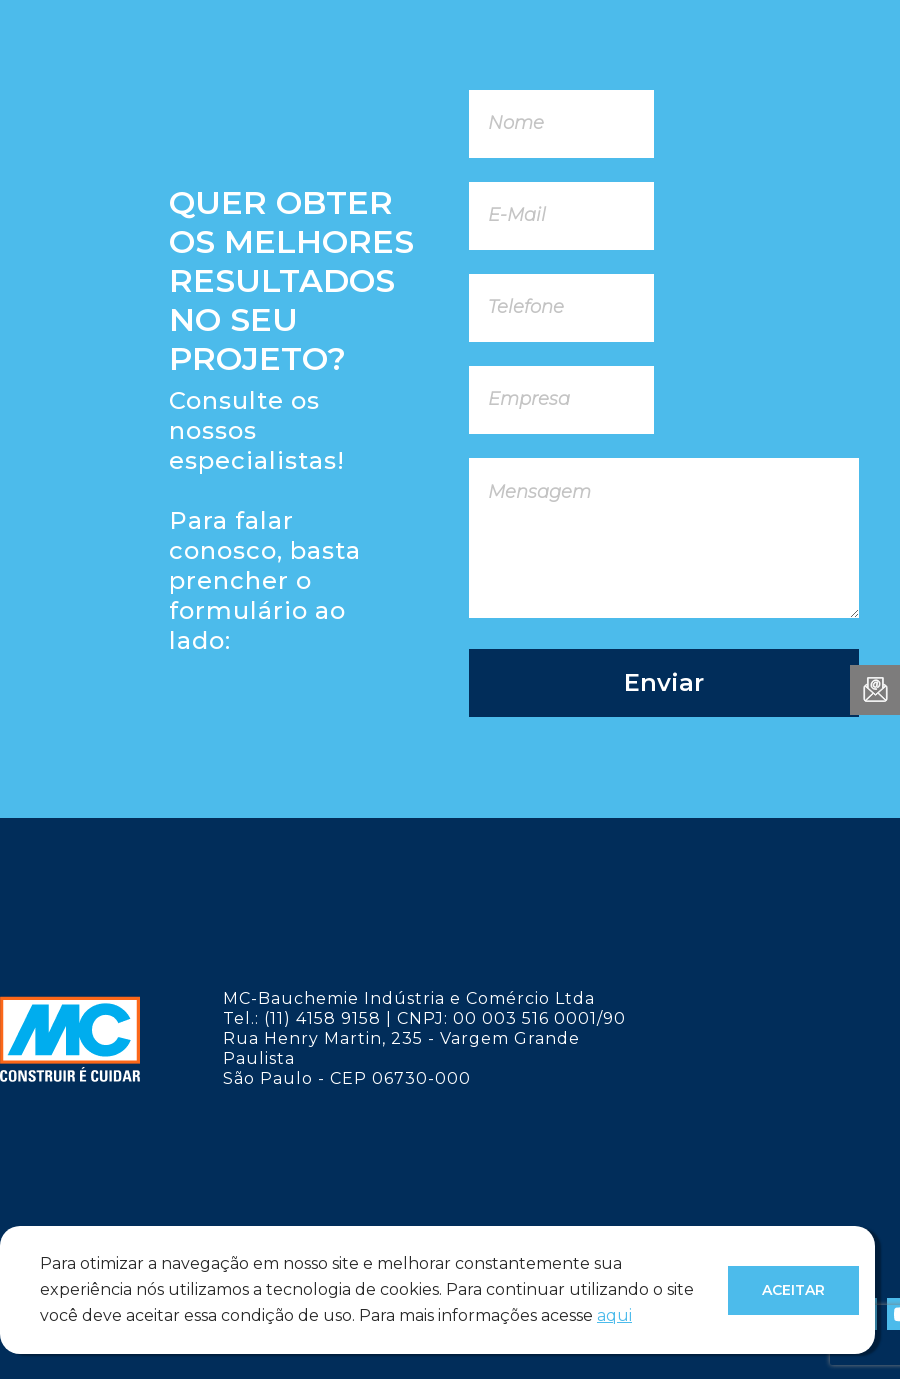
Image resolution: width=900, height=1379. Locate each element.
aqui (614, 1315)
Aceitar (793, 1290)
